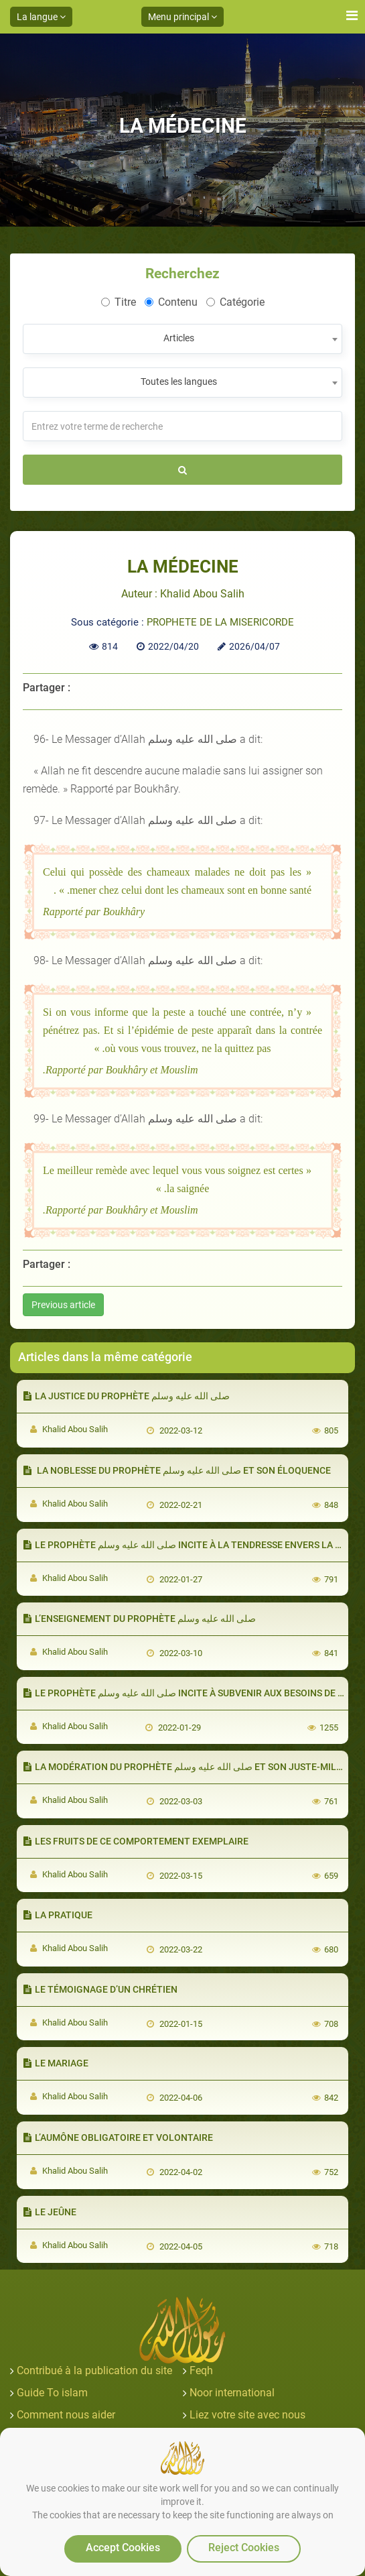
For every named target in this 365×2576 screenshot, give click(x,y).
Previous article (63, 1304)
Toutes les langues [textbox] (179, 381)
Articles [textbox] (178, 338)
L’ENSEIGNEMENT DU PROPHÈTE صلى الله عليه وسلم (139, 1618)
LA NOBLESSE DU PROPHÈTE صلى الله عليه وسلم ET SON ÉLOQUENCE (177, 1470)
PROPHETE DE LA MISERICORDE (220, 622)
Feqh (201, 2370)
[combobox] (182, 339)
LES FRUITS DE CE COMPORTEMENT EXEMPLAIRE (135, 1841)
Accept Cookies (123, 2547)
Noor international (232, 2392)
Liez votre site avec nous (247, 2414)
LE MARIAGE (55, 2063)
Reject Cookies (243, 2547)
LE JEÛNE (49, 2212)
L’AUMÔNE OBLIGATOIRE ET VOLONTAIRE (118, 2137)
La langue (41, 16)
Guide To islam (52, 2392)
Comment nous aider (66, 2414)
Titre (118, 302)
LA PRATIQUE (57, 1915)
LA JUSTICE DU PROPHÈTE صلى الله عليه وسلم (126, 1396)
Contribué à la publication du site (94, 2370)
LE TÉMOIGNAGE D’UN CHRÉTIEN (100, 1989)
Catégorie (235, 302)
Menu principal (182, 16)
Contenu (171, 302)
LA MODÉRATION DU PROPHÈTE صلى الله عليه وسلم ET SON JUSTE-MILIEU (186, 1766)
